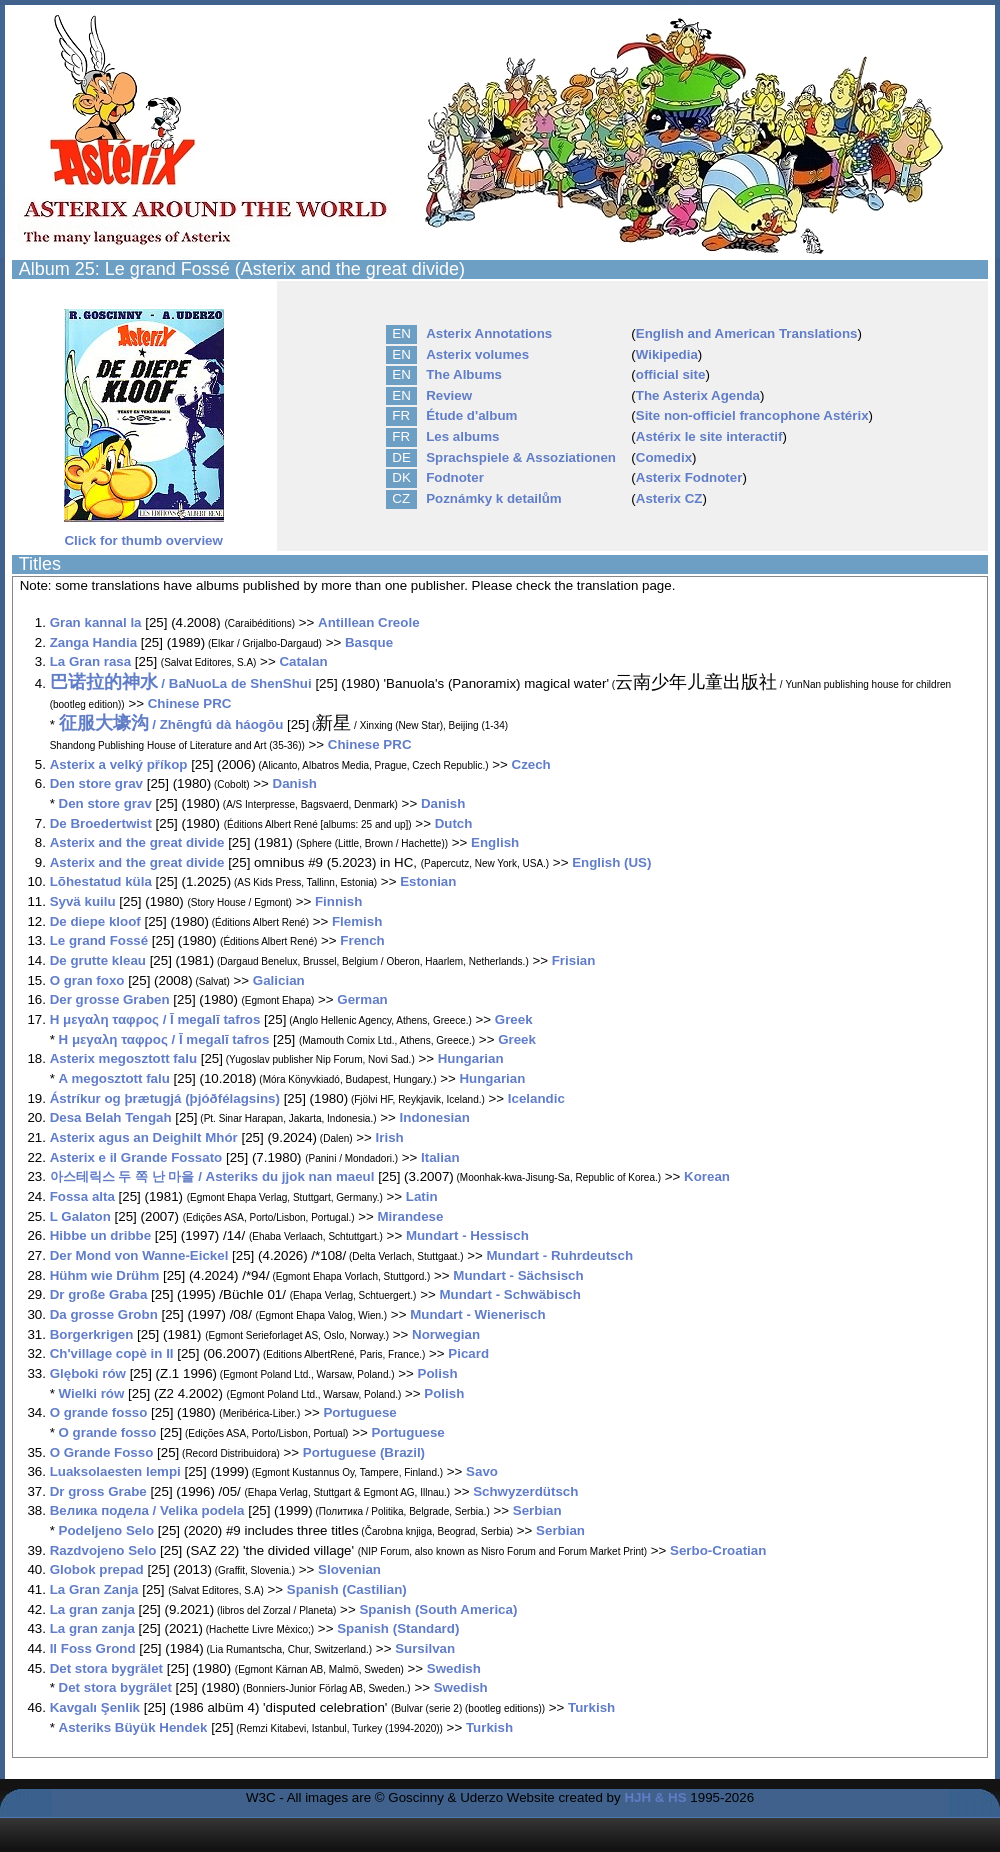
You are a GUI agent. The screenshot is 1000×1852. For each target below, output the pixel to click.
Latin (422, 1196)
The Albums (464, 374)
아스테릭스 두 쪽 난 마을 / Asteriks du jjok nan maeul (212, 1176)
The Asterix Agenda (698, 395)
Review (449, 395)
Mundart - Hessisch (467, 1235)
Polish (438, 1373)
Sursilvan (425, 1648)
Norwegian (446, 1334)
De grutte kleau (98, 960)
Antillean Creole (368, 622)
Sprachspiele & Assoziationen (521, 457)
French (362, 940)
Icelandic (536, 1098)
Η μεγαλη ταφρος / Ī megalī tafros (155, 1019)
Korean (707, 1176)
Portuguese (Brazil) (364, 1452)
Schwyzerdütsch (525, 1491)
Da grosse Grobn (104, 1314)
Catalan (303, 661)
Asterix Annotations (489, 333)
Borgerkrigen (92, 1334)
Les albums (462, 436)
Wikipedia (667, 354)
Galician (279, 980)
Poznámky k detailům (494, 498)
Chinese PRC (190, 703)
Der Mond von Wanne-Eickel (139, 1255)
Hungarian (471, 1058)
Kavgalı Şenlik (95, 1707)
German (362, 999)
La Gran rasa (91, 661)
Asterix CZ (669, 498)
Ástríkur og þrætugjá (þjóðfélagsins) (167, 1098)
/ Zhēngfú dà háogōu (171, 724)
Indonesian (435, 1117)
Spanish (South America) (438, 1609)
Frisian (574, 960)
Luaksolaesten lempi (115, 1471)
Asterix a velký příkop (119, 764)
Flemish (357, 921)
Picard (468, 1353)
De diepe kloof (95, 921)
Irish (390, 1137)
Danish (295, 783)
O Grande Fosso (102, 1452)
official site (671, 374)
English (495, 842)
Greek (514, 1019)
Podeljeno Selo (107, 1530)
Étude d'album (471, 415)
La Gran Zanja (94, 1589)
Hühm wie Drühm (105, 1275)
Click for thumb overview (144, 534)
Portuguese (359, 1412)
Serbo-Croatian (718, 1550)
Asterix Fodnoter (689, 477)
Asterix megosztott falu (123, 1058)
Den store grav (96, 783)
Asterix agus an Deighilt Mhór (144, 1137)
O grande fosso (99, 1412)
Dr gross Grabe (98, 1491)
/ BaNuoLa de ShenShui (181, 683)
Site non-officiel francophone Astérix (752, 415)
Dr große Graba (99, 1294)
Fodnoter (455, 477)
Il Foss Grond (93, 1648)
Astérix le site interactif (709, 436)
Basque (369, 642)
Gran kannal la (96, 622)
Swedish (454, 1668)
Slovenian (349, 1569)
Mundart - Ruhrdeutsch (559, 1255)
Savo (482, 1471)
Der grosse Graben (110, 999)
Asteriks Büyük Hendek (133, 1727)
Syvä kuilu (83, 901)
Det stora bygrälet (106, 1668)
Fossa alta (82, 1196)
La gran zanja (92, 1609)
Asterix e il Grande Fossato (136, 1157)
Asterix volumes (477, 354)
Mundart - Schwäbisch (509, 1294)
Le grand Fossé (99, 940)
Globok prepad (97, 1569)
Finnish (338, 901)
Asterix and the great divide (137, 842)
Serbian (537, 1510)
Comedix (664, 457)
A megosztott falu (114, 1078)
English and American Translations (747, 333)
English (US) (611, 862)
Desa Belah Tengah (111, 1117)
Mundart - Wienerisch (477, 1314)
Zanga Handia (93, 642)
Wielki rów (92, 1393)
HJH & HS (655, 1797)
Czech (531, 764)
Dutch (454, 823)
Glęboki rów (88, 1373)
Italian (440, 1157)
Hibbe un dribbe (100, 1235)
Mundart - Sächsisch (518, 1275)
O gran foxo (87, 980)
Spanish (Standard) (398, 1628)
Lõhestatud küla (101, 881)
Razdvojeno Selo (103, 1550)
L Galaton (80, 1216)
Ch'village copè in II (112, 1353)
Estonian (428, 881)
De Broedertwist (101, 823)
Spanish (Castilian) (347, 1589)
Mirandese (411, 1216)
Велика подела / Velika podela (147, 1510)
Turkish (591, 1707)
